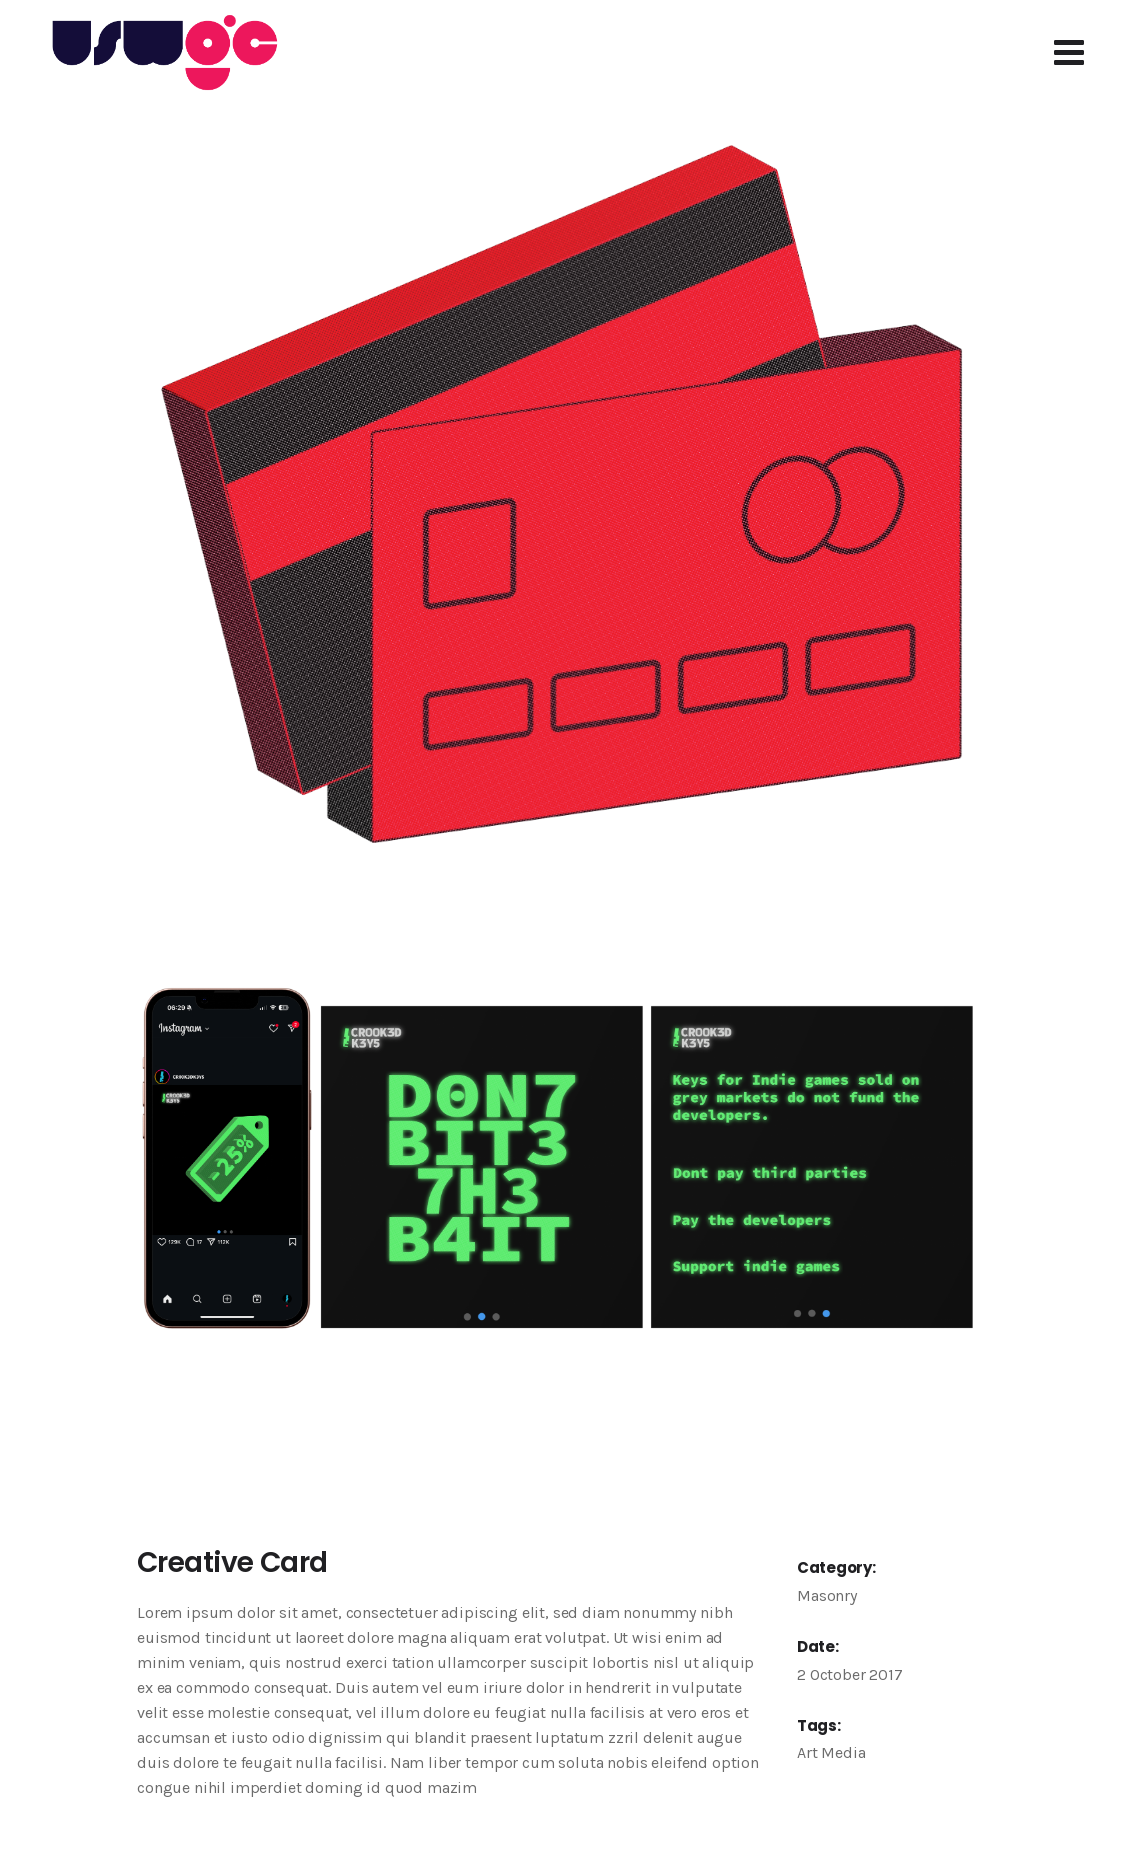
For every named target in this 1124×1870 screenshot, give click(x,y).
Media (843, 1752)
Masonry (827, 1595)
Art (807, 1752)
